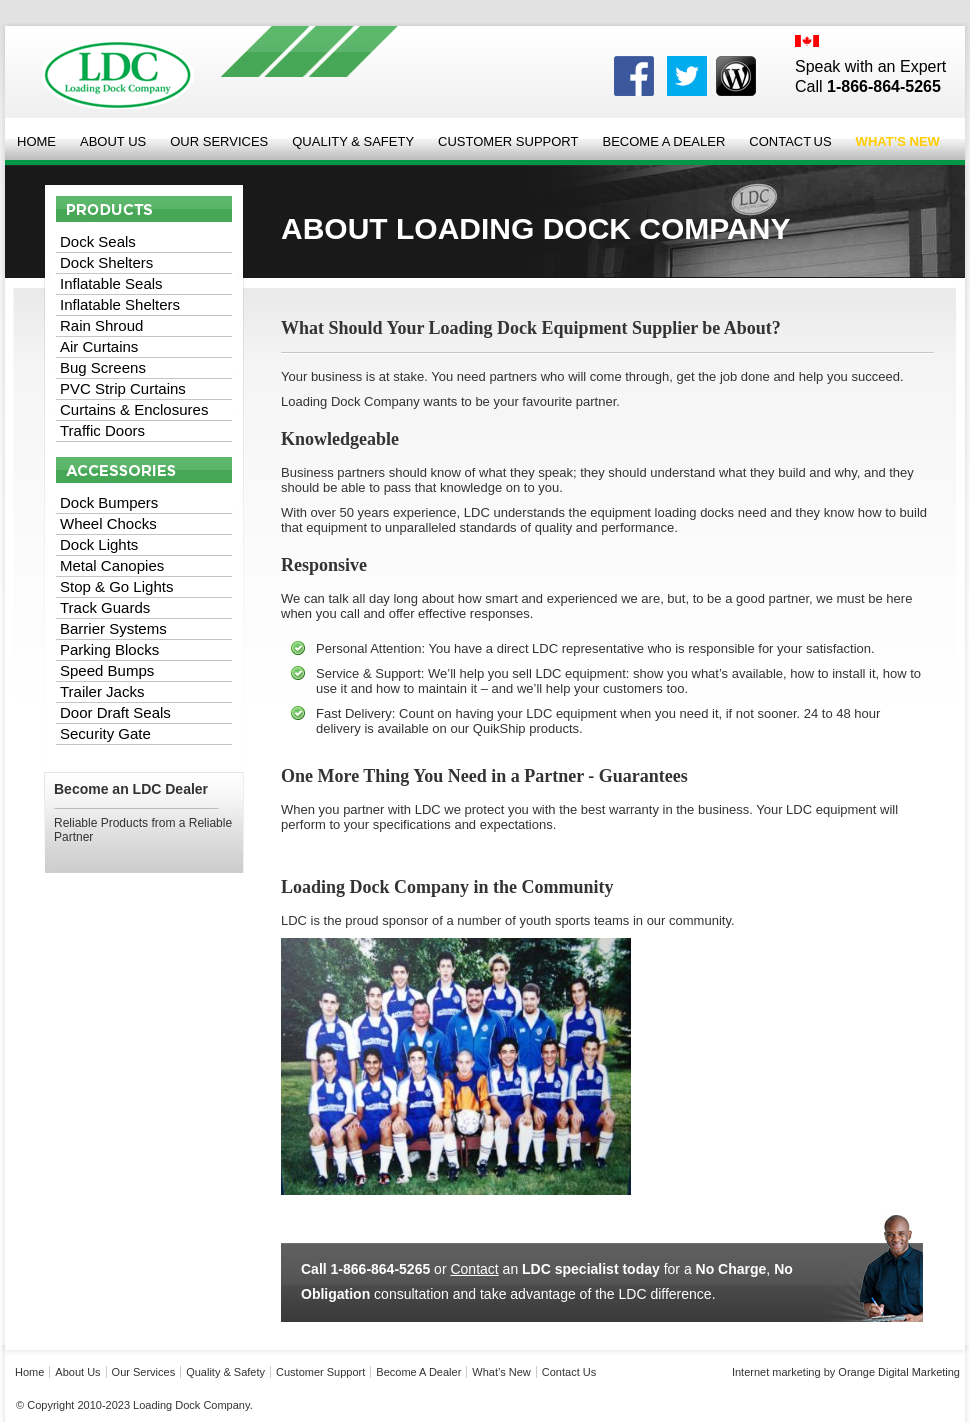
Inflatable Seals (111, 283)
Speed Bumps (107, 670)
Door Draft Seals (115, 712)
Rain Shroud (101, 325)
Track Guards (105, 607)
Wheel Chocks (108, 523)
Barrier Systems (113, 628)
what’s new (501, 1372)
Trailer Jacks (102, 691)
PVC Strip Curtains (123, 388)
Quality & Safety (353, 141)
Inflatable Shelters (120, 304)
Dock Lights (99, 544)
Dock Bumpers (109, 502)
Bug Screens (103, 367)
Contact (474, 1269)
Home (36, 141)
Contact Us (790, 141)
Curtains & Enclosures (134, 409)
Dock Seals (98, 241)
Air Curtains (99, 346)
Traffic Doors (102, 430)
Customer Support (508, 141)
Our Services (219, 141)
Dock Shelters (106, 262)
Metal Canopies (112, 565)
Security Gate (105, 733)
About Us (113, 141)
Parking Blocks (109, 649)
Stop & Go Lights (116, 586)
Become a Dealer (663, 141)
